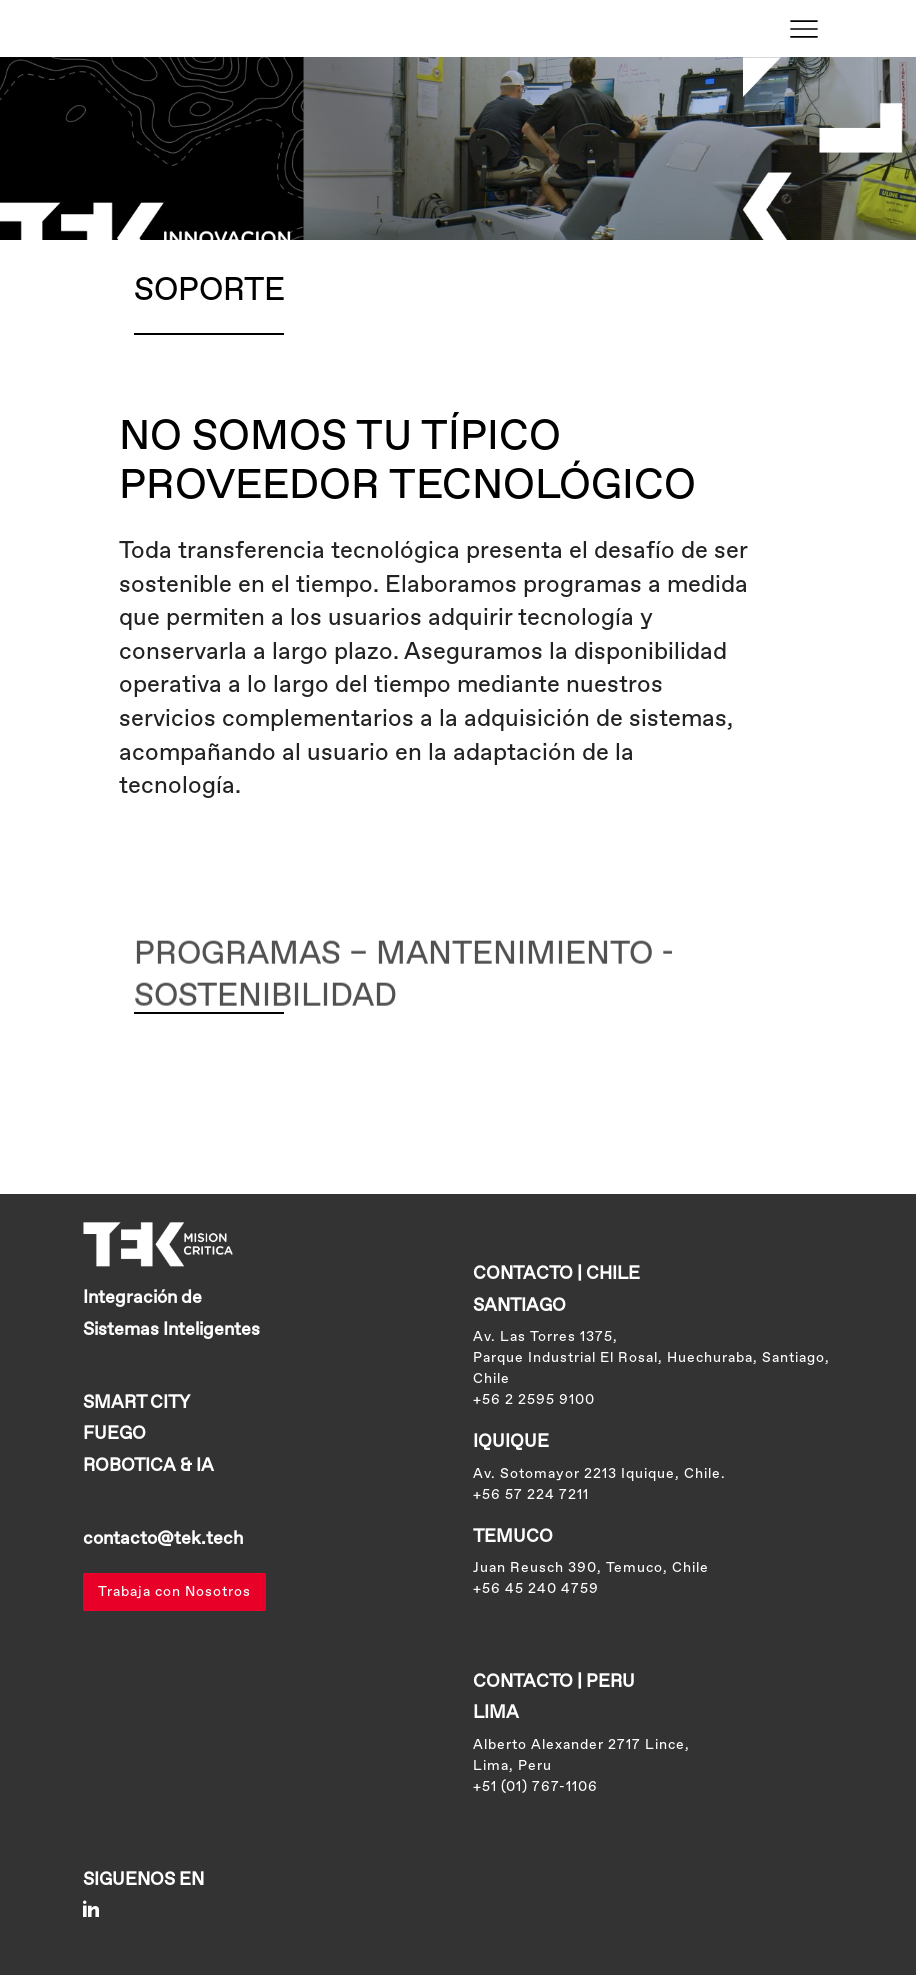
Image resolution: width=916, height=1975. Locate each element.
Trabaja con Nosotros (174, 1592)
